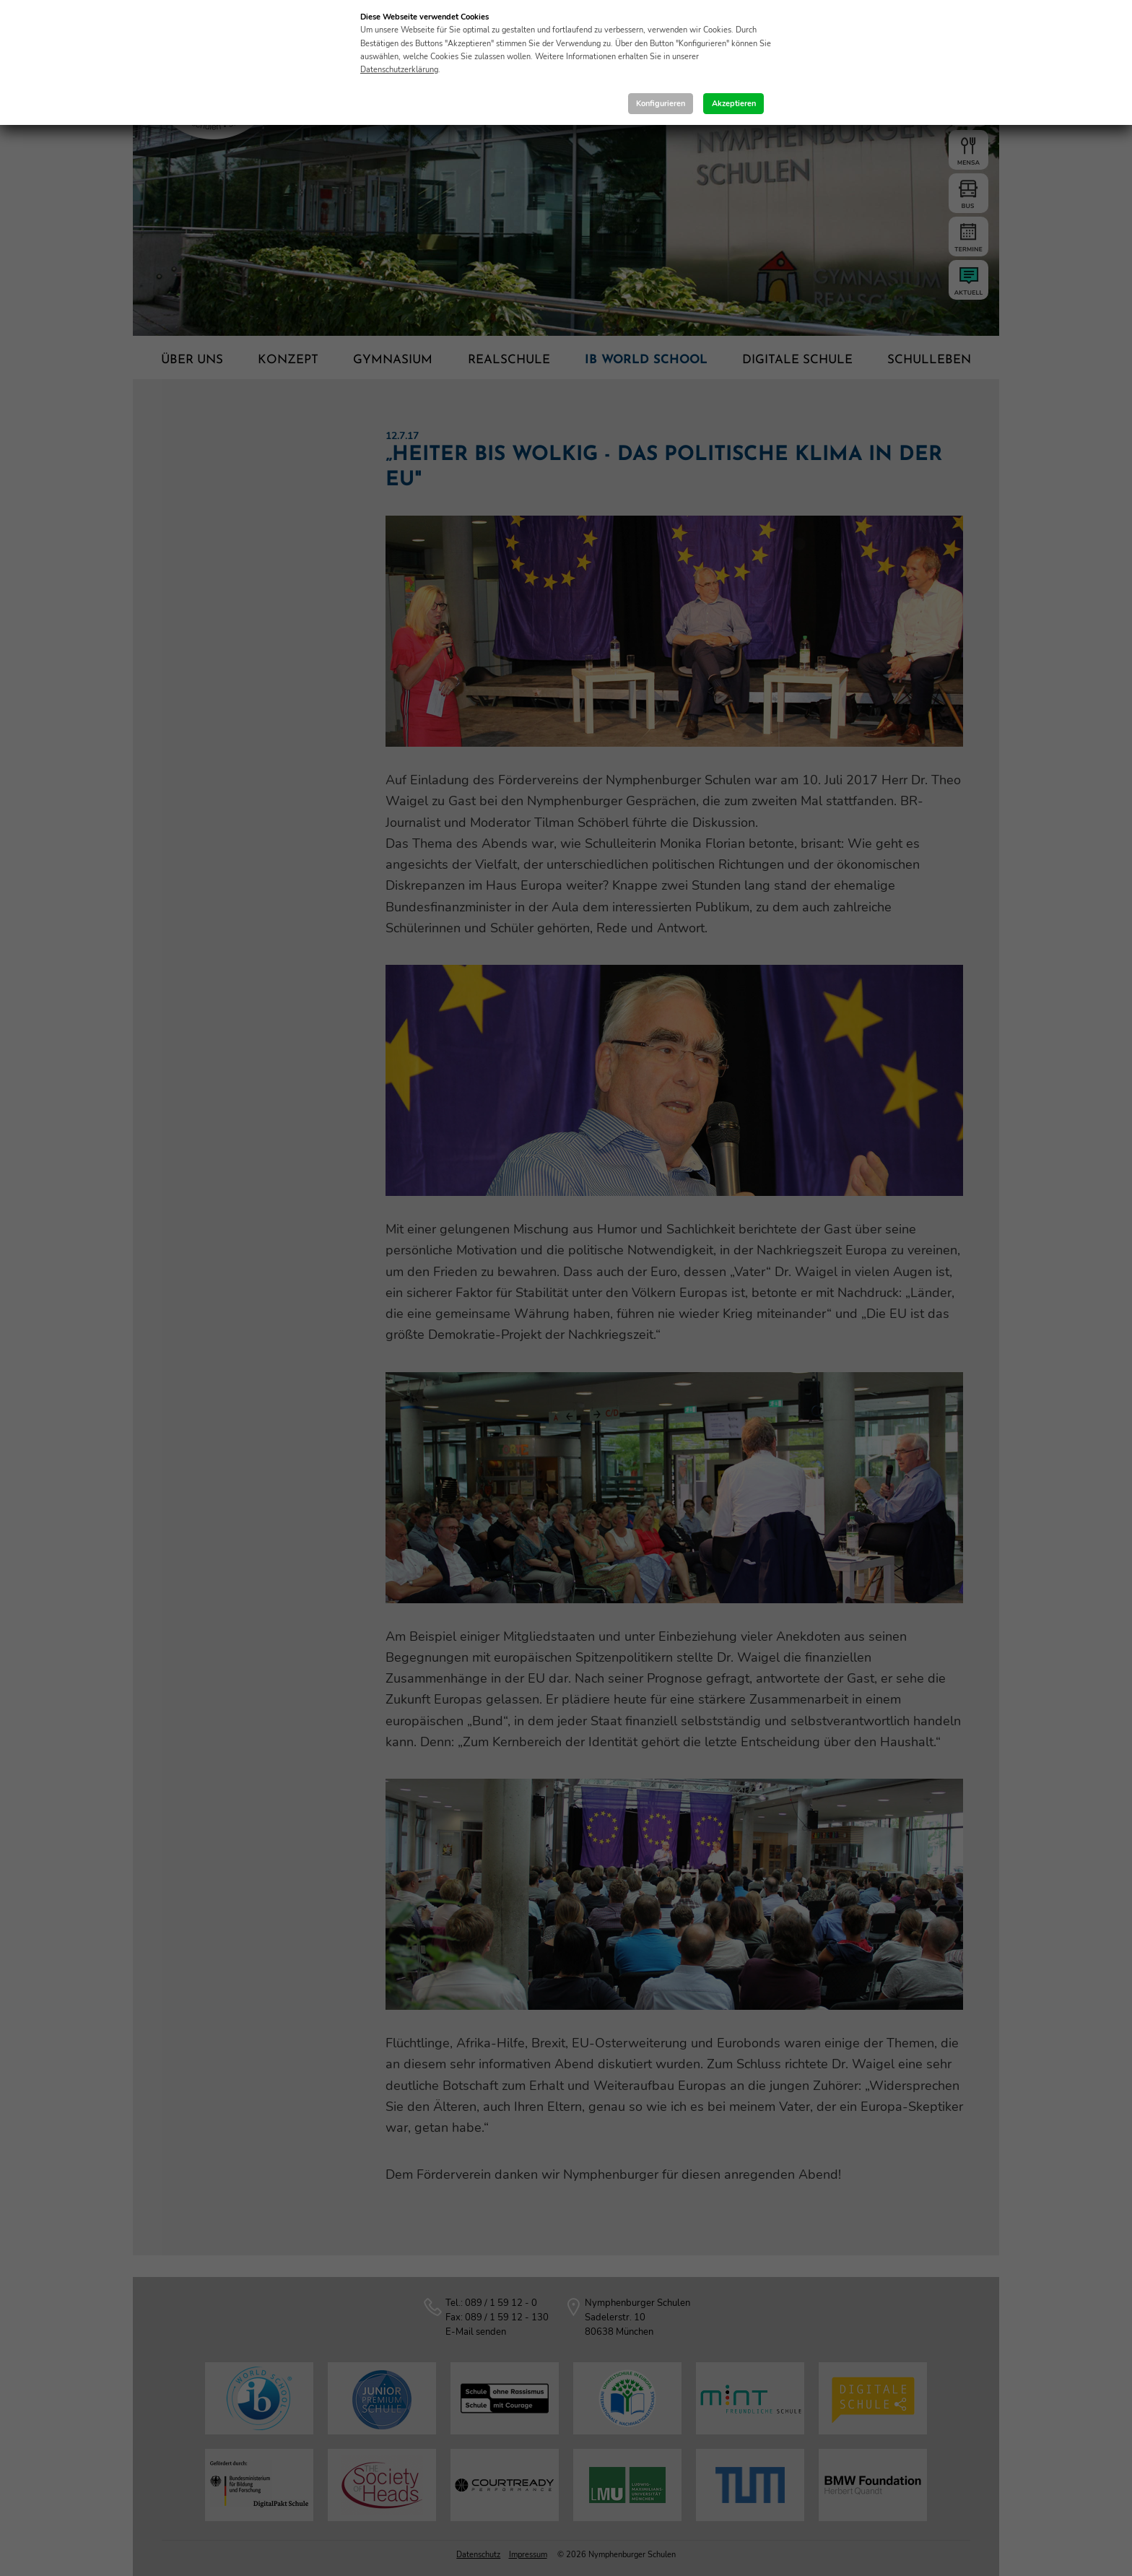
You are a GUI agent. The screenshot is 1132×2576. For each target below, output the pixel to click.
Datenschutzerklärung (399, 69)
